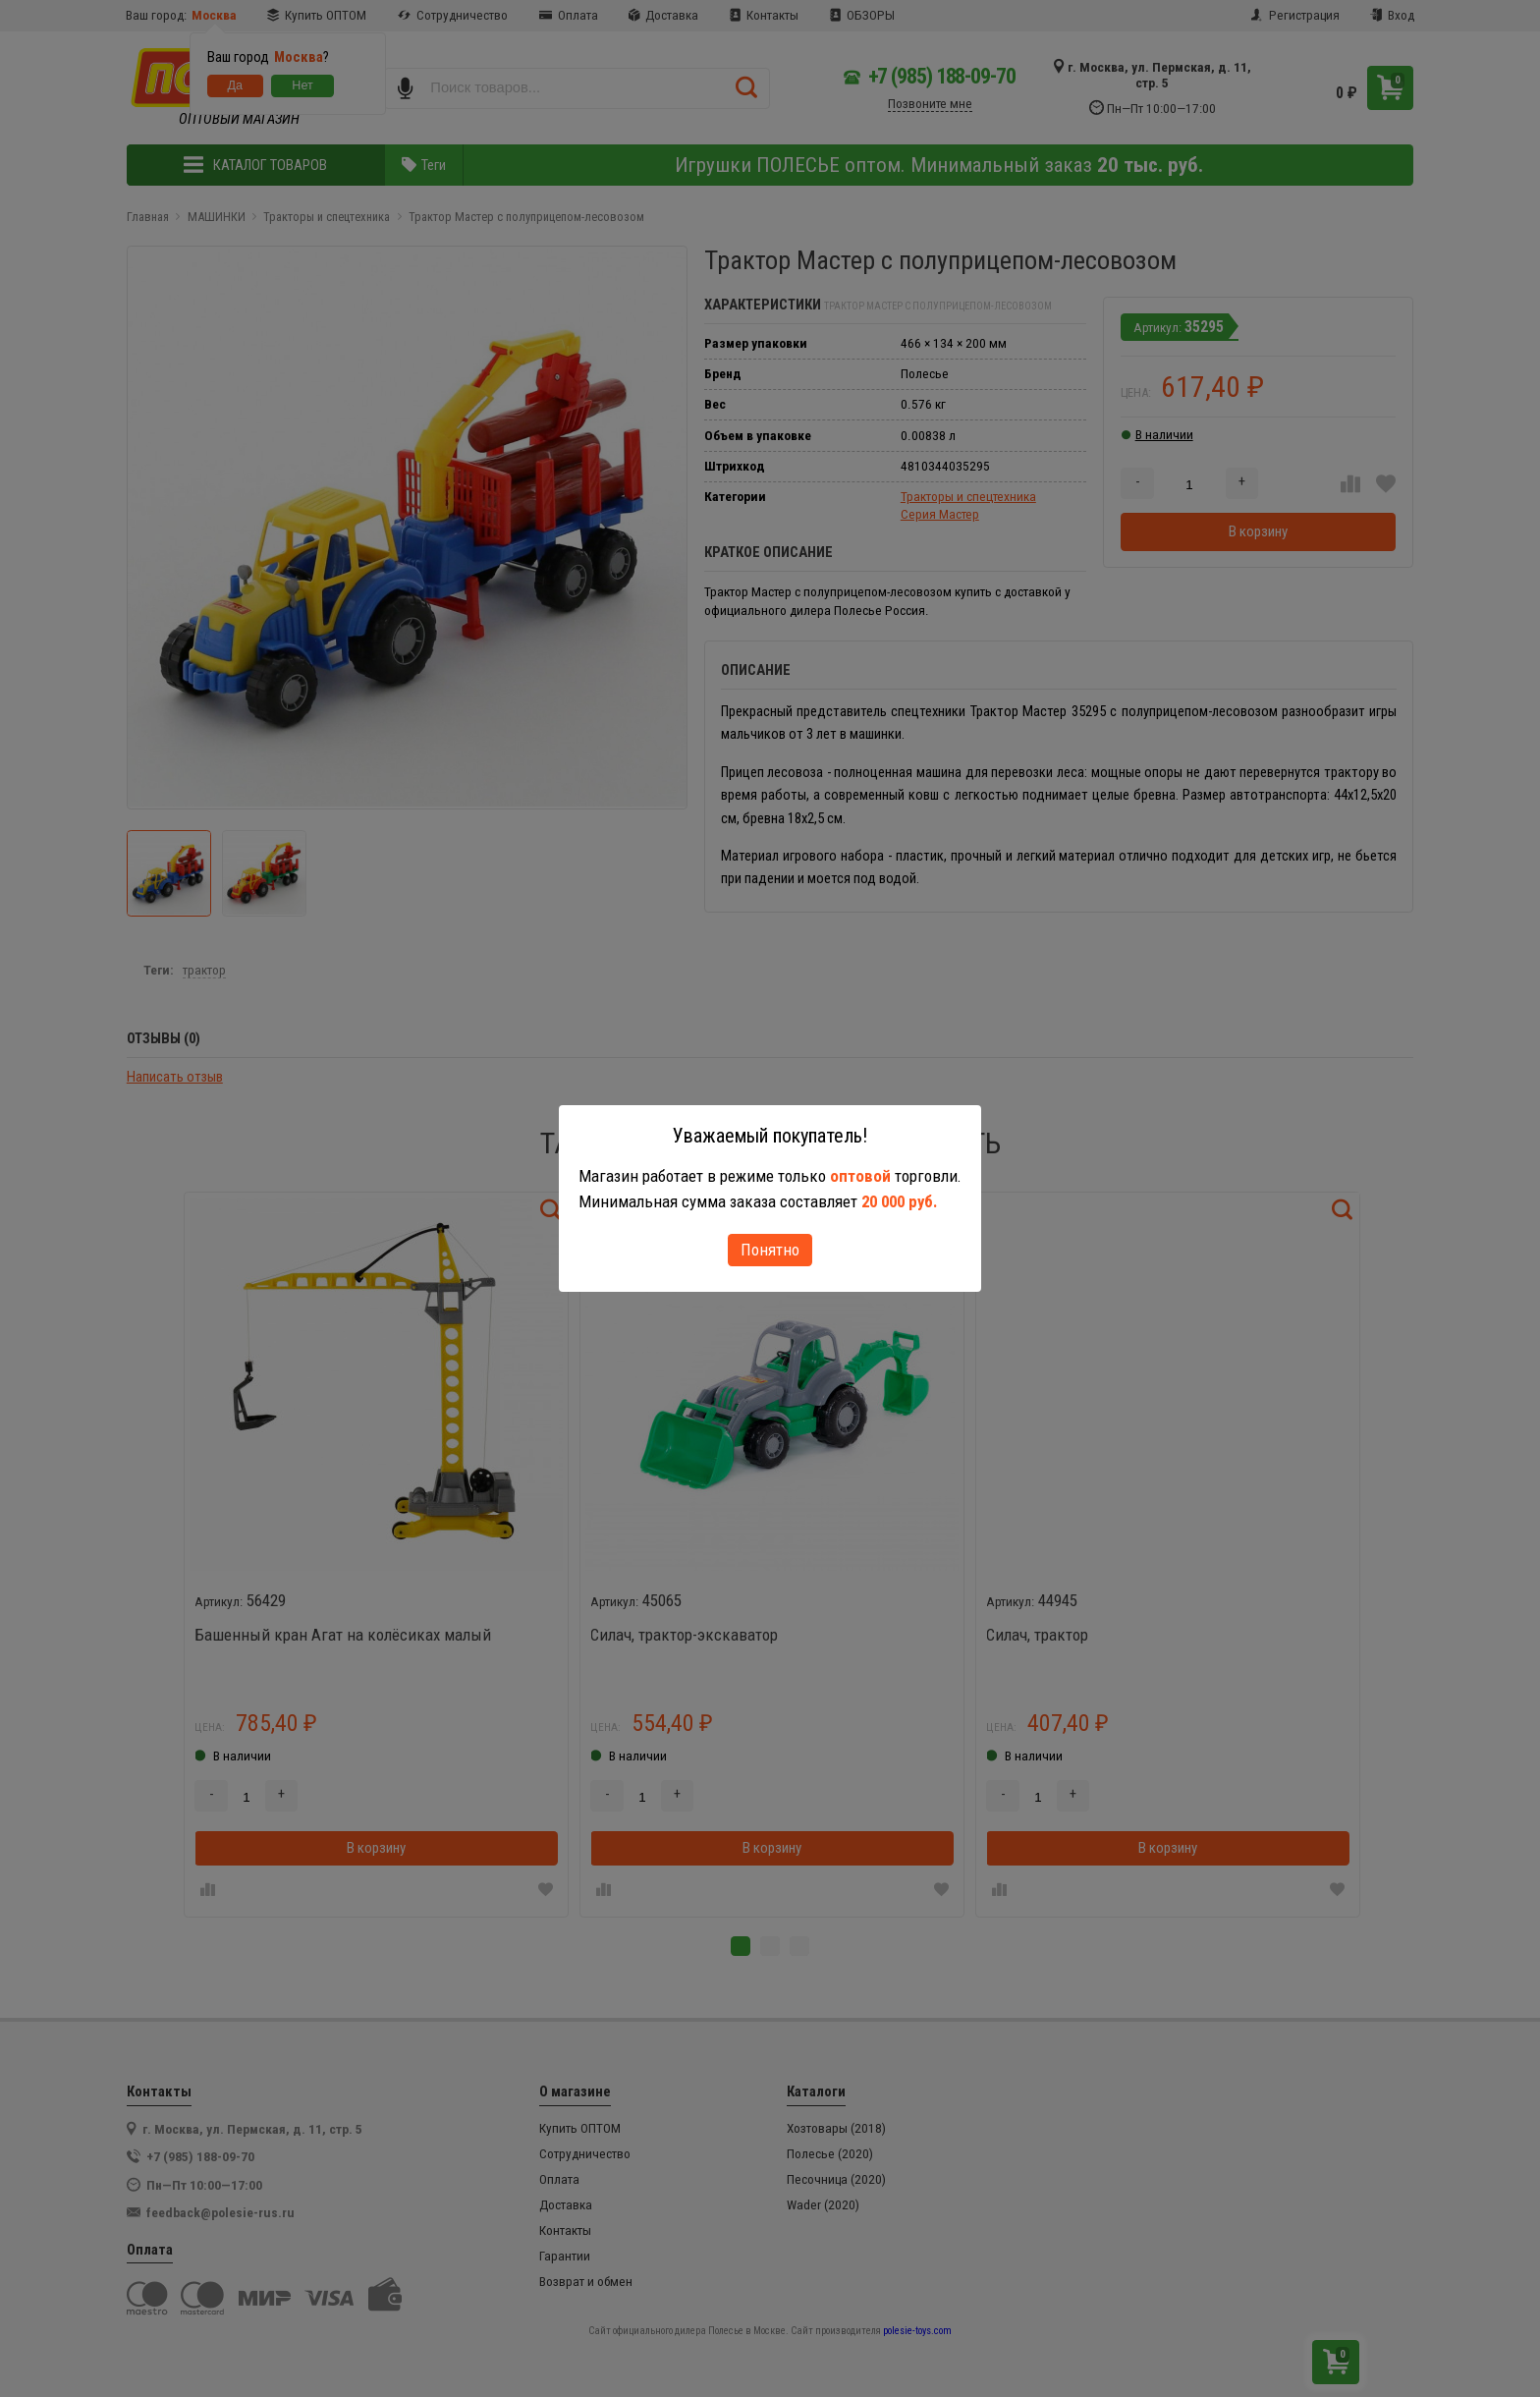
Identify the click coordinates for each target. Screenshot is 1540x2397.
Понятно (770, 1249)
